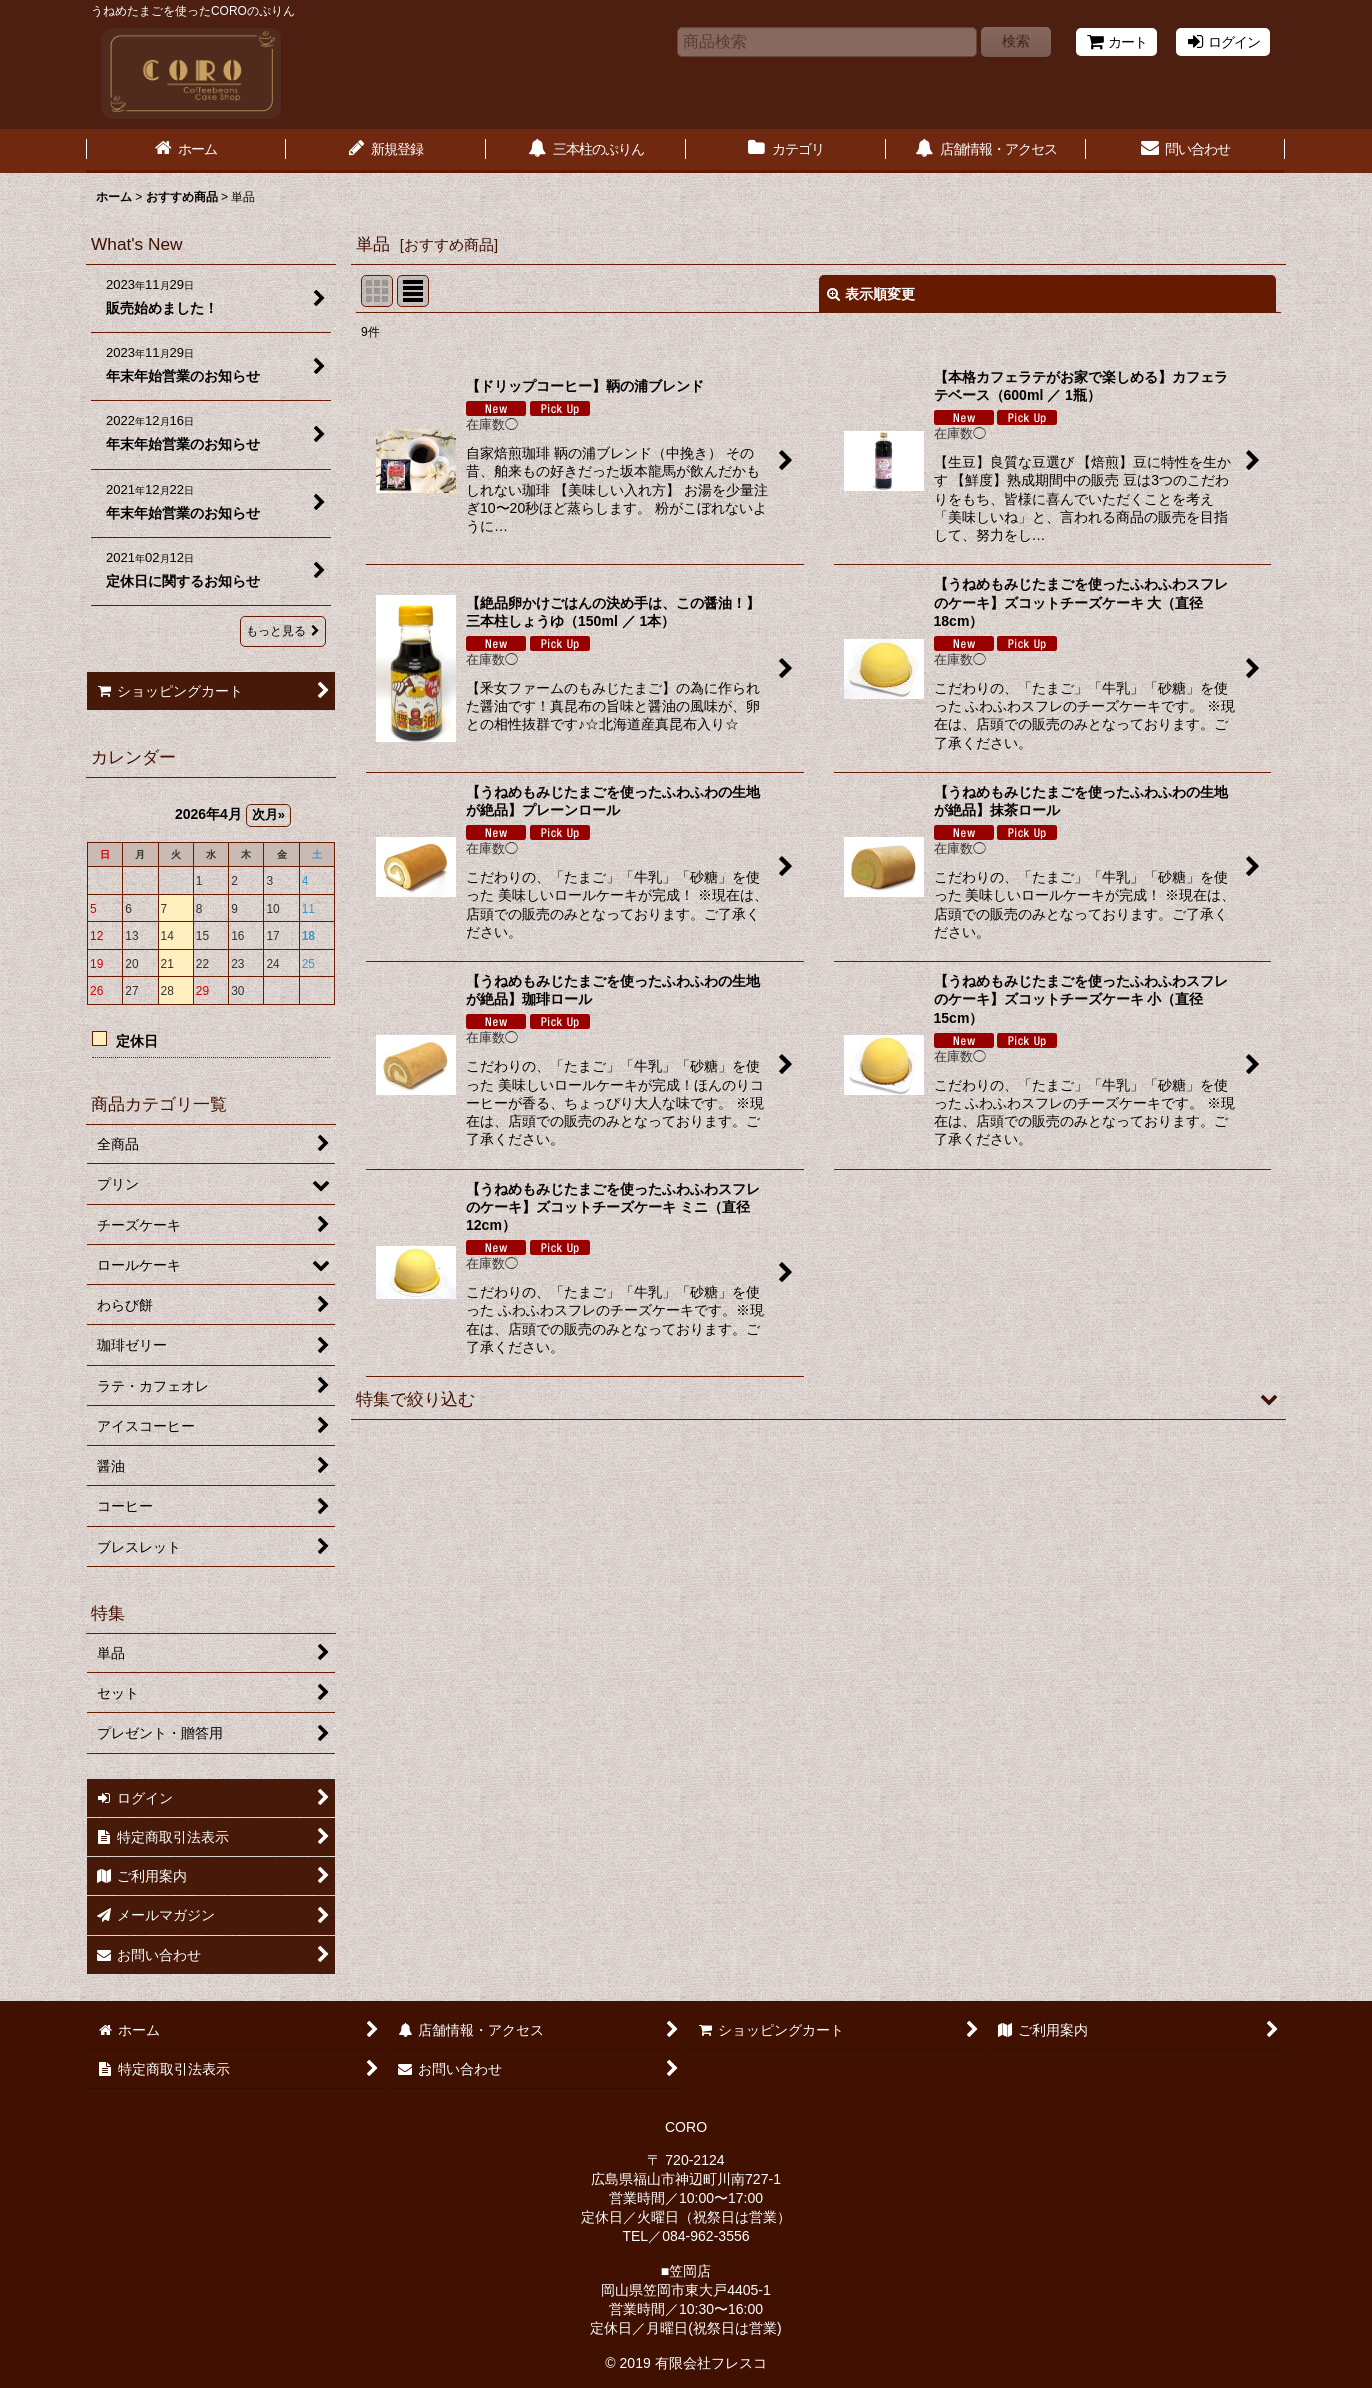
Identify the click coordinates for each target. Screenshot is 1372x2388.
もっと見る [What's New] (283, 631)
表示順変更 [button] (871, 294)
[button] (818, 1399)
